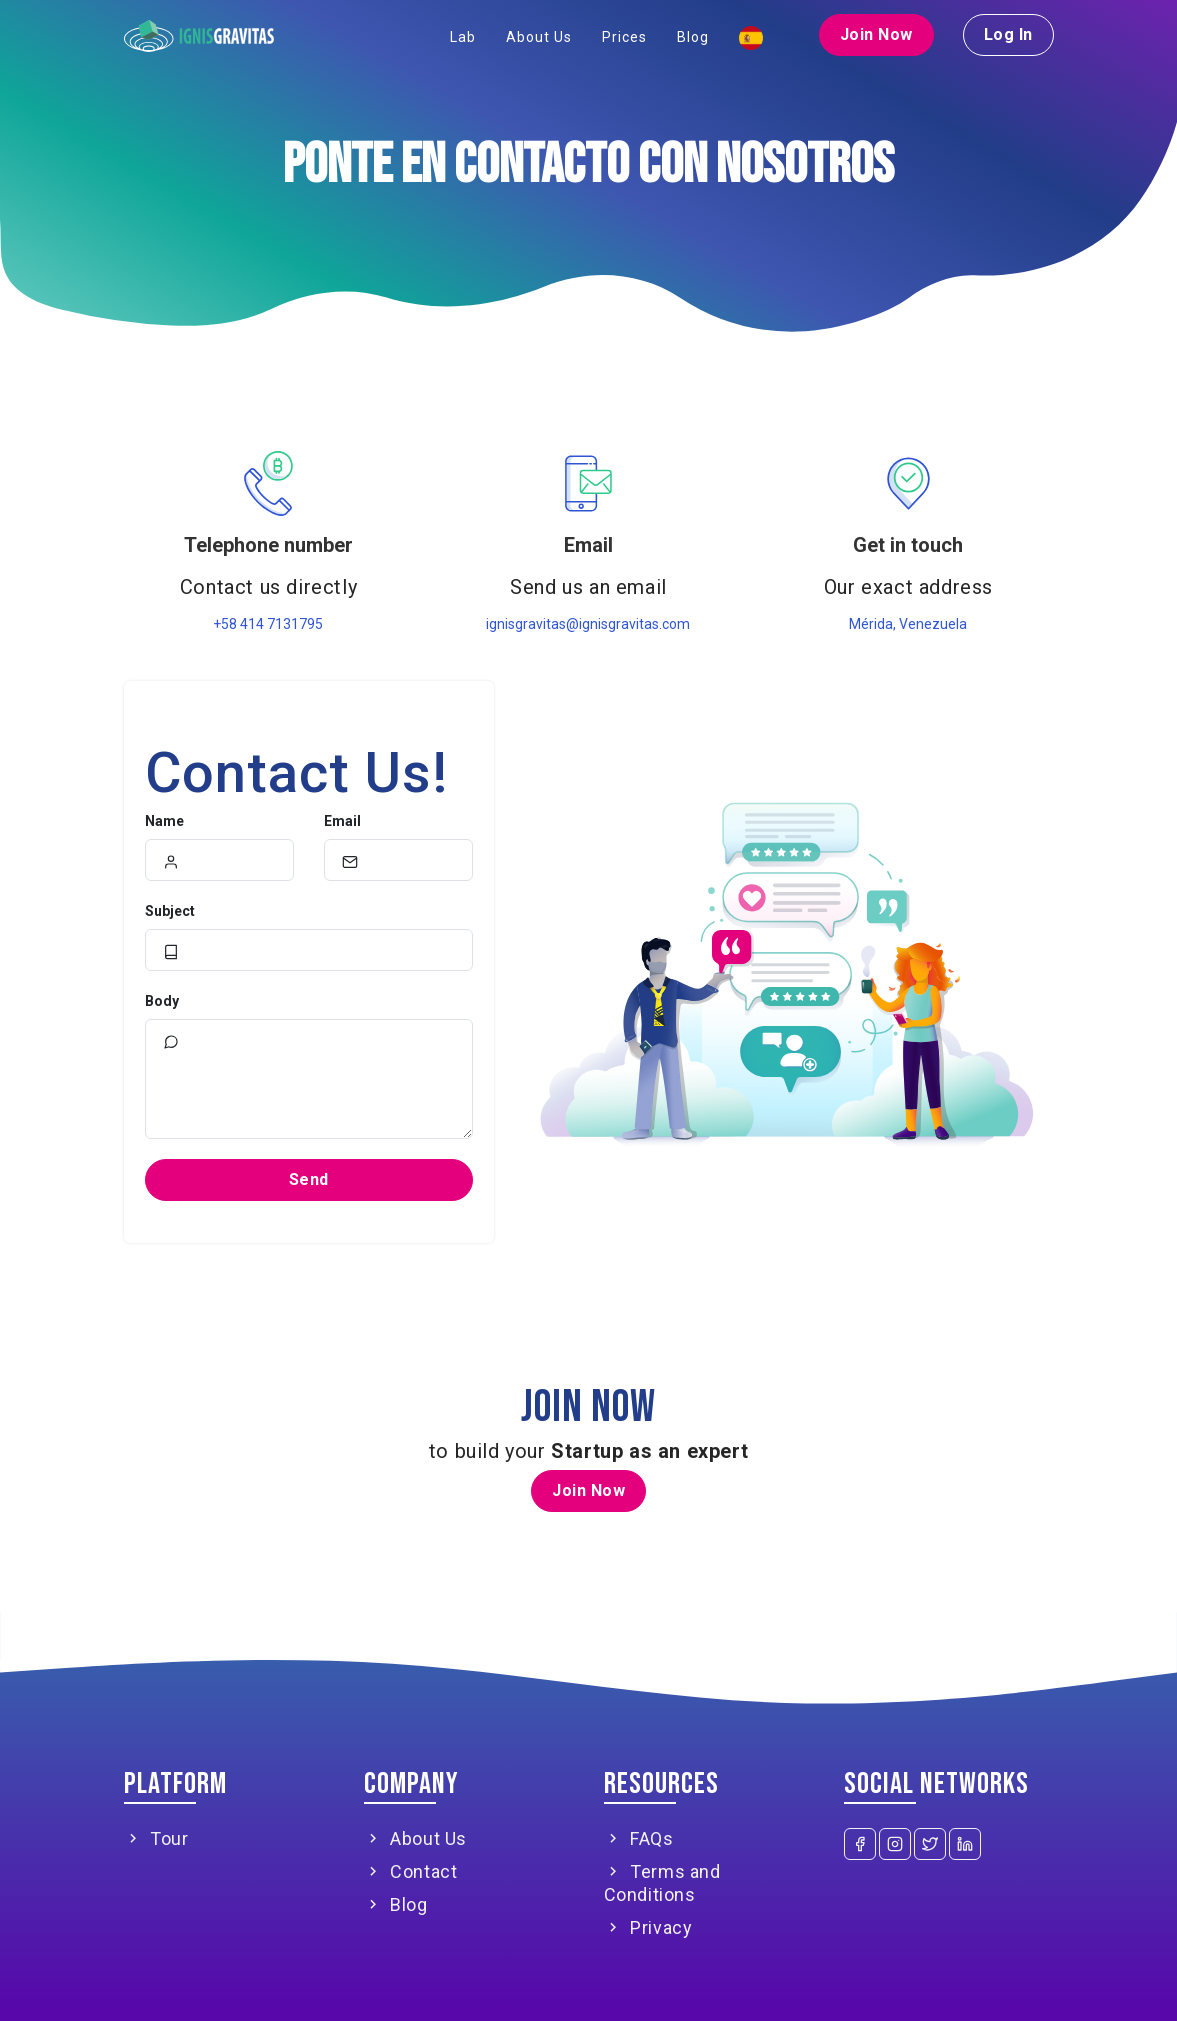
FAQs (639, 1838)
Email (342, 821)
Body (162, 1001)
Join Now (876, 34)
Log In (1008, 34)
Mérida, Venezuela (908, 624)
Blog (693, 37)
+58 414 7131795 (268, 624)
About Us (539, 37)
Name (164, 821)
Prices (624, 37)
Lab (463, 37)
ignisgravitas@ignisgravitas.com (588, 624)
